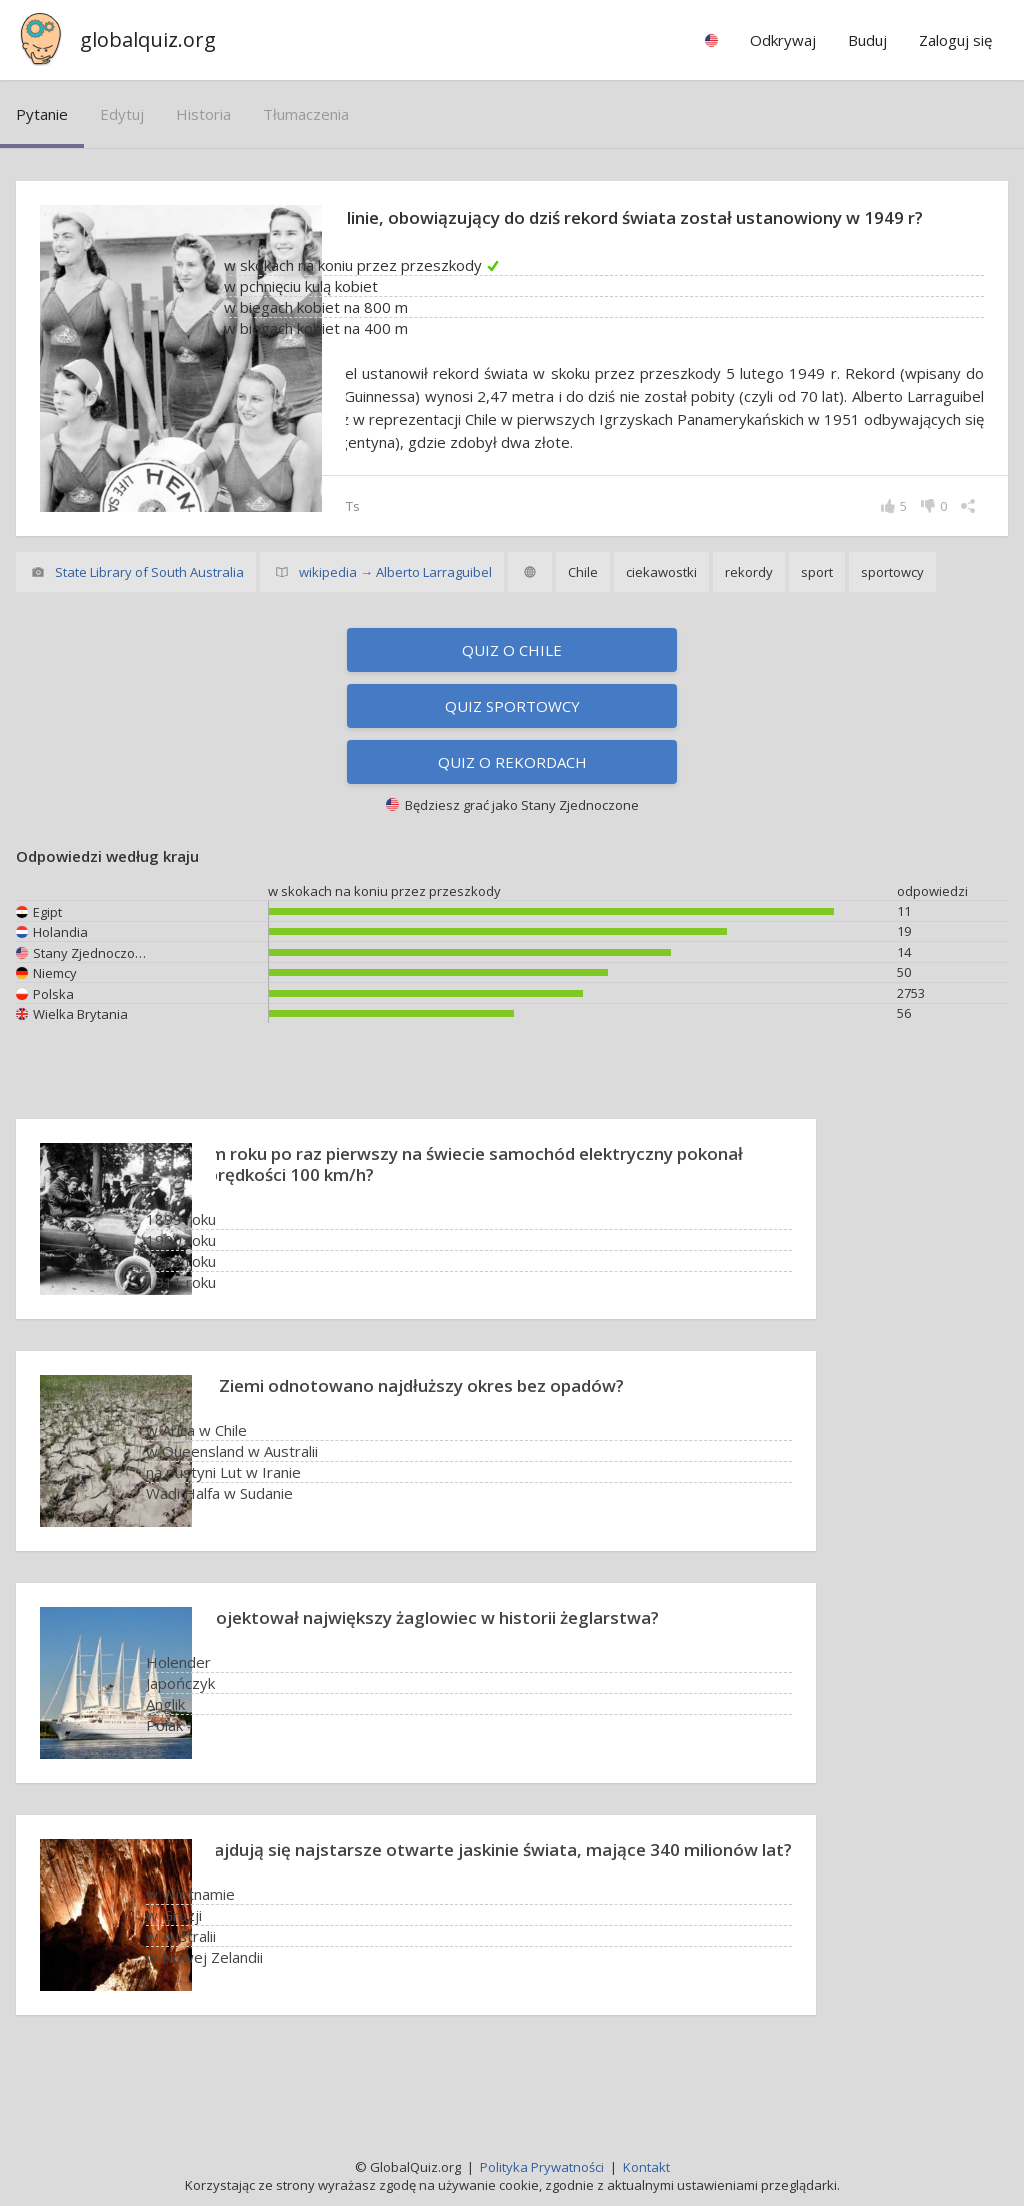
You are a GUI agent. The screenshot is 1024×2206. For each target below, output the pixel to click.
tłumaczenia (306, 114)
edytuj (122, 114)
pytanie (42, 114)
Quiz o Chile (512, 699)
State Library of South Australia (149, 621)
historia (203, 114)
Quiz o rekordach (512, 811)
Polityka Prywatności (542, 2167)
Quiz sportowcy (512, 755)
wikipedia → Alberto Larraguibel (395, 621)
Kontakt (646, 2167)
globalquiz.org (148, 39)
